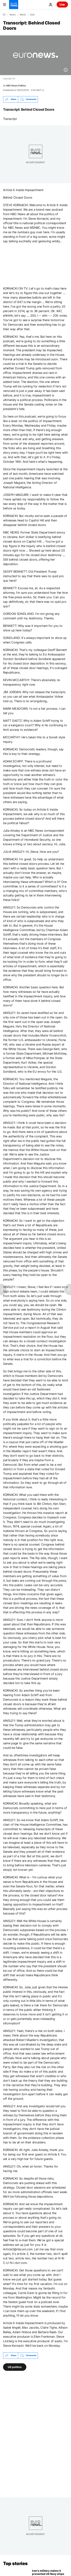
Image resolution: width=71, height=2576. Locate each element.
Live (62, 4)
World (23, 15)
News (12, 15)
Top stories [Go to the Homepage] (15, 2563)
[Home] (4, 14)
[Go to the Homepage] (13, 4)
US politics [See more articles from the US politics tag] (15, 2366)
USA (32, 15)
